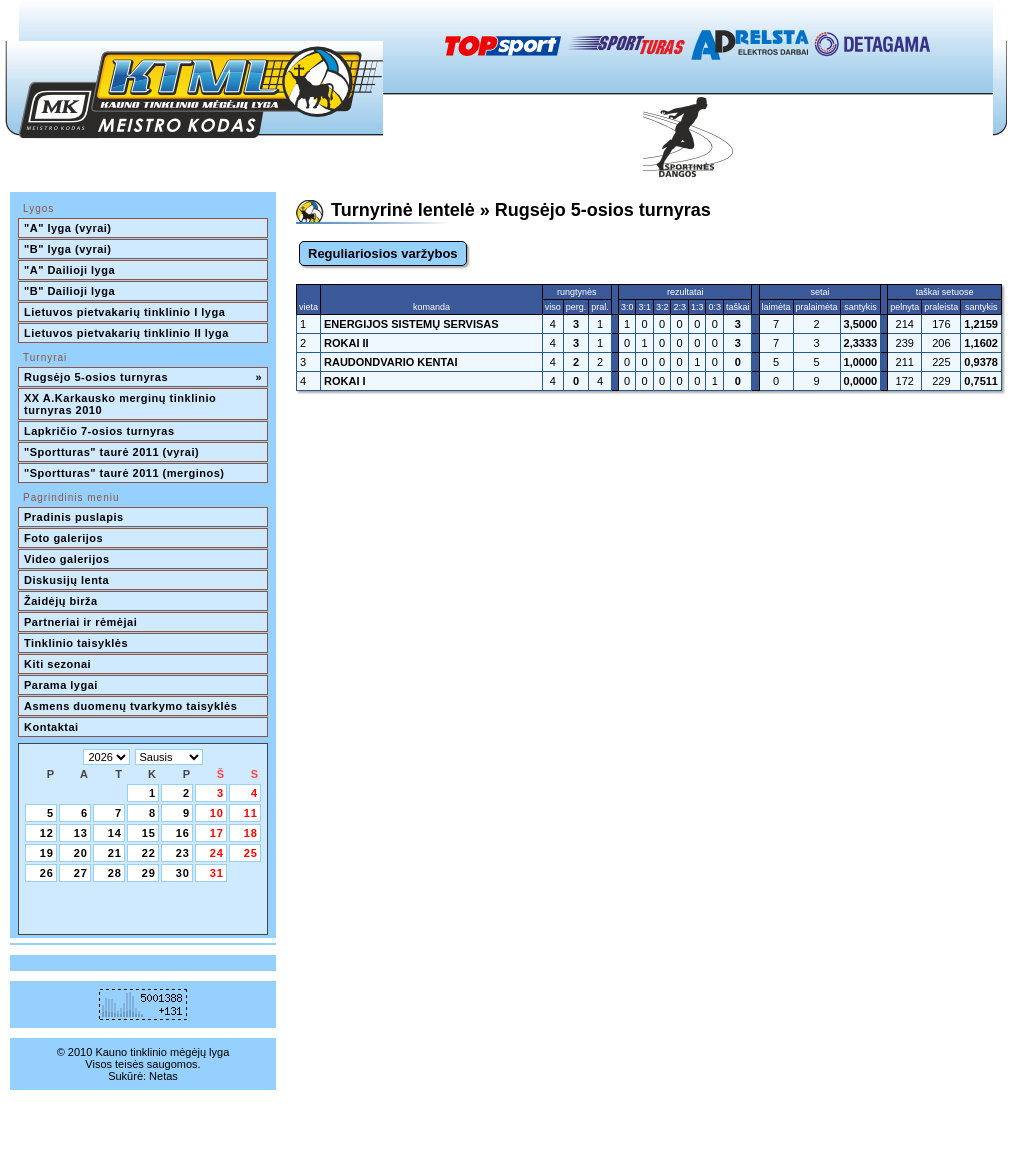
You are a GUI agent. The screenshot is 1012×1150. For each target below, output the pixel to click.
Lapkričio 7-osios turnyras (99, 431)
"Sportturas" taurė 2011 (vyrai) (111, 452)
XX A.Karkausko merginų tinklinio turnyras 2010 (122, 404)
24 (217, 853)
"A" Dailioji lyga (69, 270)
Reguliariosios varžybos (383, 253)
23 (183, 853)
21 (115, 853)
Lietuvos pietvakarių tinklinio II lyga (126, 333)
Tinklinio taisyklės (76, 643)
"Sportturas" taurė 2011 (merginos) (124, 473)
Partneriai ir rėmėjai (80, 622)
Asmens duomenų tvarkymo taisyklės (130, 706)
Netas (163, 1076)
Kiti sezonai (57, 664)
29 (149, 873)
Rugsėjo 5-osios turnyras (143, 377)
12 (47, 833)
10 (217, 813)
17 (217, 833)
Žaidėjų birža (61, 601)
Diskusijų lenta (66, 580)
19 (47, 853)
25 (251, 853)
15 (149, 833)
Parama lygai (61, 685)
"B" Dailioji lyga (69, 291)
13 (81, 833)
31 (217, 873)
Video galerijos (67, 559)
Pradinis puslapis (74, 517)
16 (183, 833)
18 (251, 833)
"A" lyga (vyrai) (68, 228)
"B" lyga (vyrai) (68, 249)
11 (251, 813)
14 (115, 833)
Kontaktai (51, 727)
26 (47, 873)
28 (115, 873)
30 (183, 873)
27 (81, 873)
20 (81, 853)
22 (149, 853)
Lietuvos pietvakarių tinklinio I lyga (124, 312)
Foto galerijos (63, 538)
